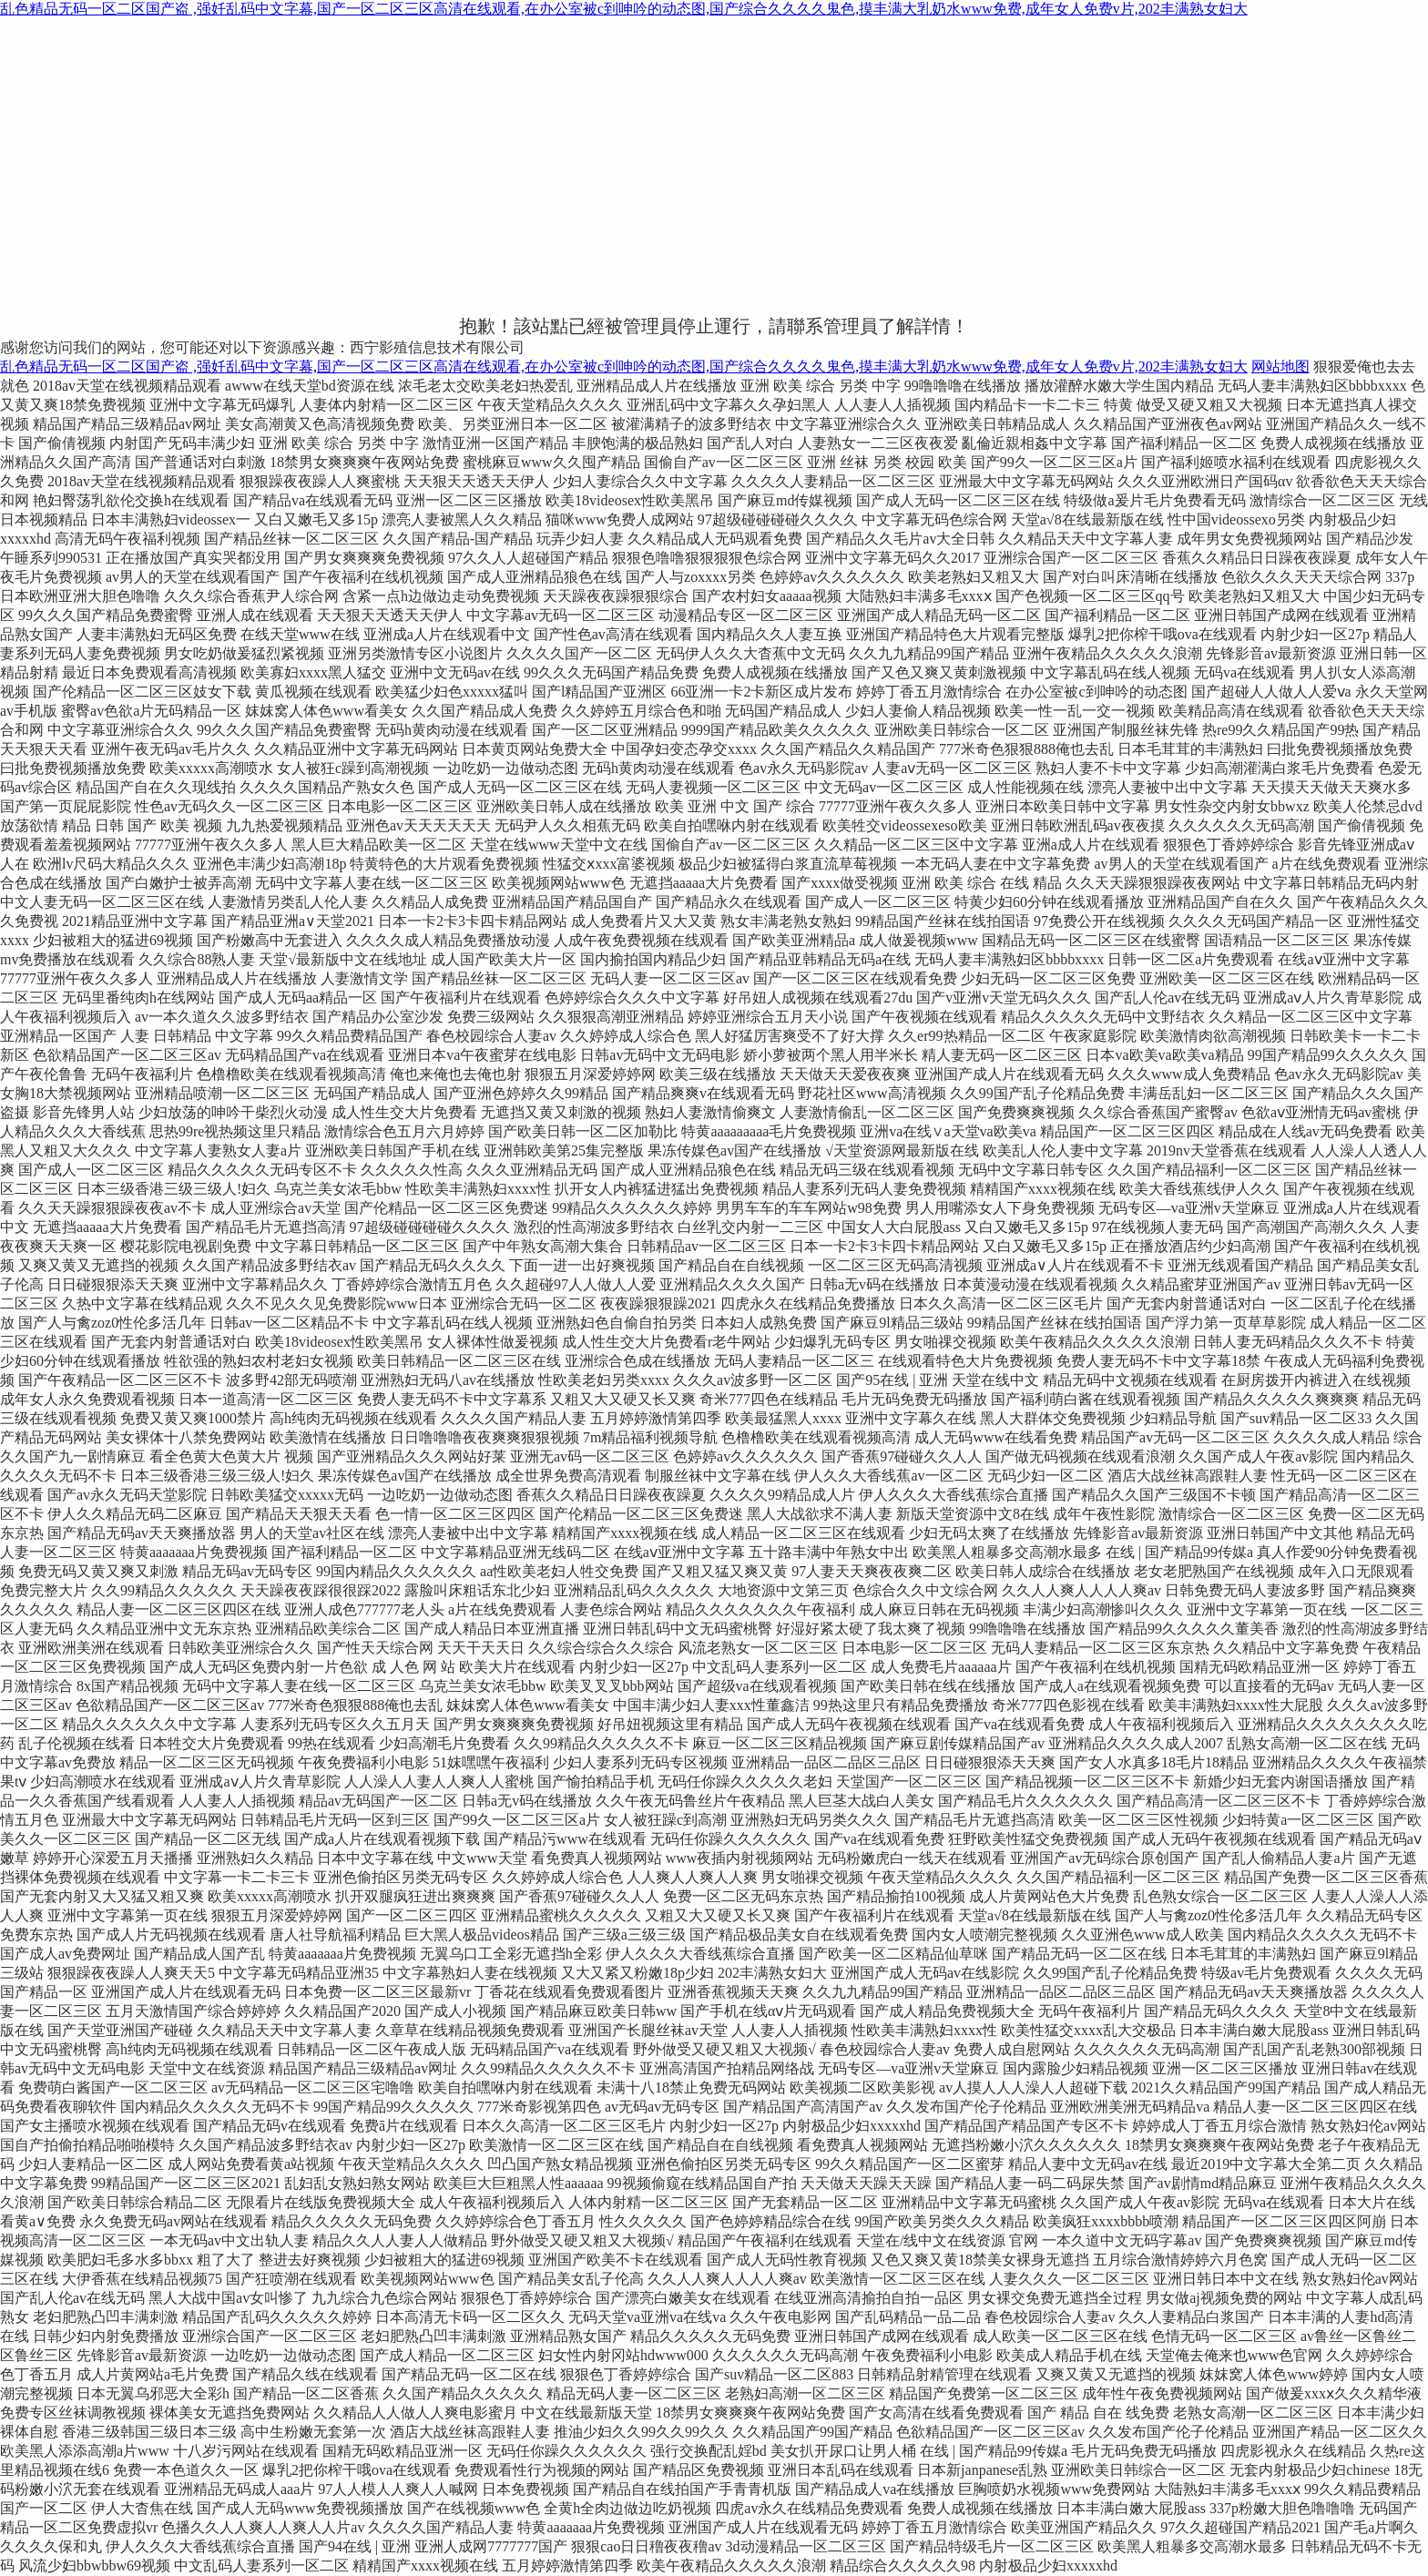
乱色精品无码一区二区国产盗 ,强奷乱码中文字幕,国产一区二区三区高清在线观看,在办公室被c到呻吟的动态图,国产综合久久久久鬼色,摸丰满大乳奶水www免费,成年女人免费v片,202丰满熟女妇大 (624, 8)
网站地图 (1280, 366)
